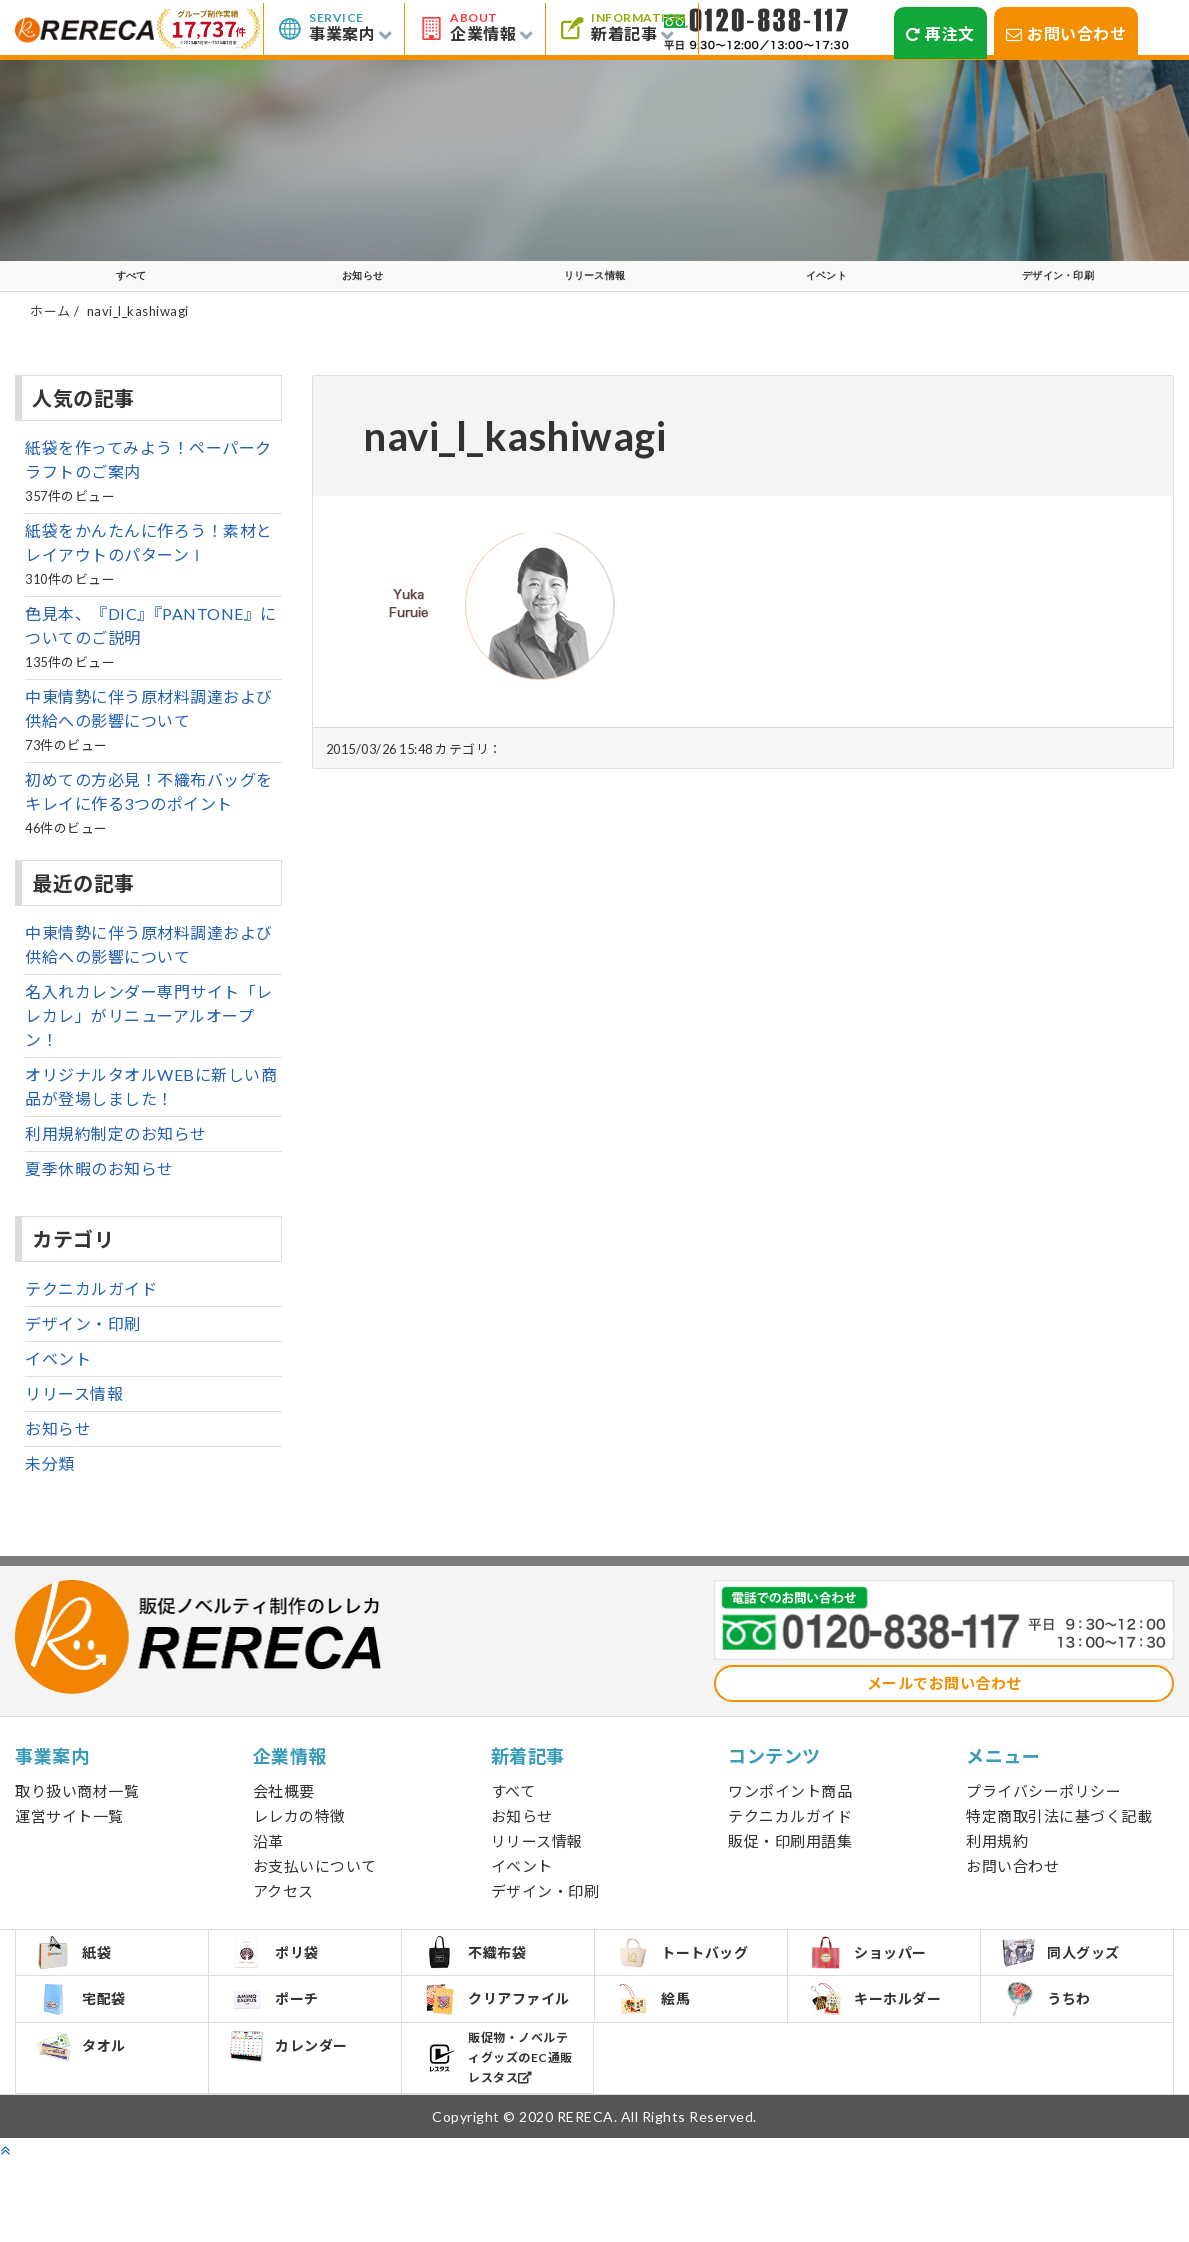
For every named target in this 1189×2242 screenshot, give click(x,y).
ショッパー (877, 1990)
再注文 (940, 33)
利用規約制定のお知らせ (116, 1163)
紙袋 (83, 1990)
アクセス (283, 1921)
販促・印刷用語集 (790, 1871)
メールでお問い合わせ (944, 1713)
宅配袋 (90, 2051)
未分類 (50, 1493)
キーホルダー (884, 2051)
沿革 (268, 1871)
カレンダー (298, 2113)
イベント (826, 291)
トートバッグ (691, 1990)
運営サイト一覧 (69, 1846)
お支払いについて (315, 1896)
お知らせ (363, 291)
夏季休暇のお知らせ (99, 1198)
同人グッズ (1070, 1990)
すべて (131, 291)
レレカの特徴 (299, 1846)
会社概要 (284, 1821)
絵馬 (662, 2051)
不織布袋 (483, 1990)
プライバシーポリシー (1043, 1821)
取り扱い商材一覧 (77, 1821)
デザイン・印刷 (1058, 291)
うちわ (1055, 2051)
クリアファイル (498, 2051)
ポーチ (283, 2051)
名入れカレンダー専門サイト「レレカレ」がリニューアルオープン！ (149, 1045)
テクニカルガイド (91, 1318)
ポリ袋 (283, 1990)
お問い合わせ (1066, 33)
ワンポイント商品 (790, 1821)
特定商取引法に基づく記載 (1059, 1846)
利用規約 (997, 1871)
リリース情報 (594, 291)
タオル (90, 2113)
